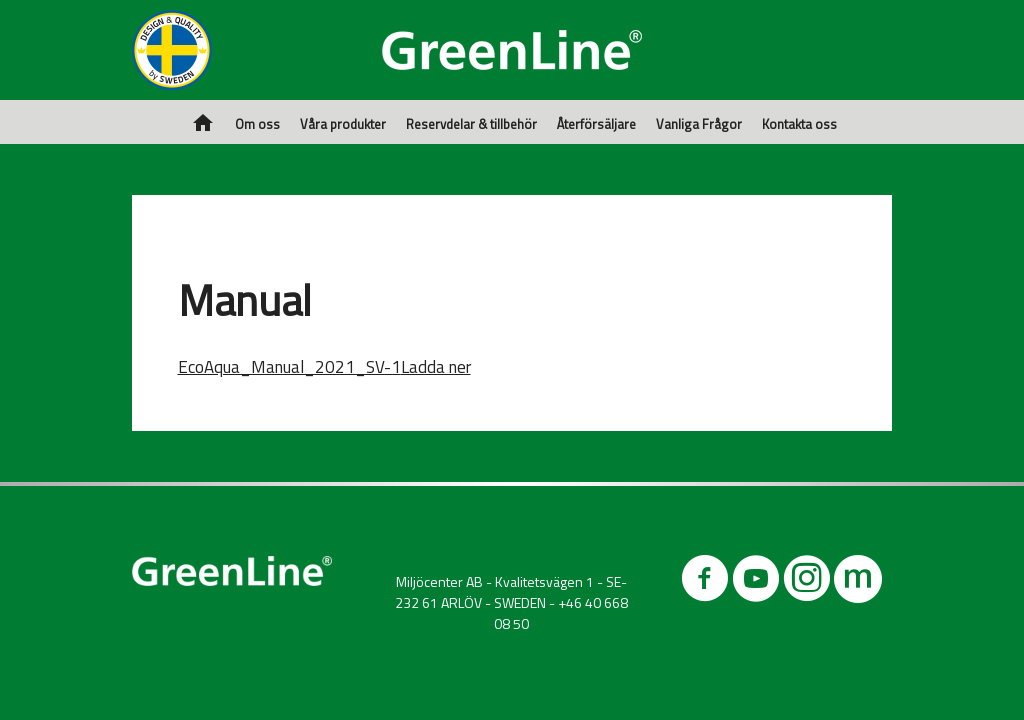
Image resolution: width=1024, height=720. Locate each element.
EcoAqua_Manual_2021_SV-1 (289, 367)
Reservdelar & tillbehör (471, 124)
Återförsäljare (596, 124)
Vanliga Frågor (699, 124)
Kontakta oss (799, 124)
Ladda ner (436, 367)
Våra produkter (343, 124)
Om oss (257, 124)
